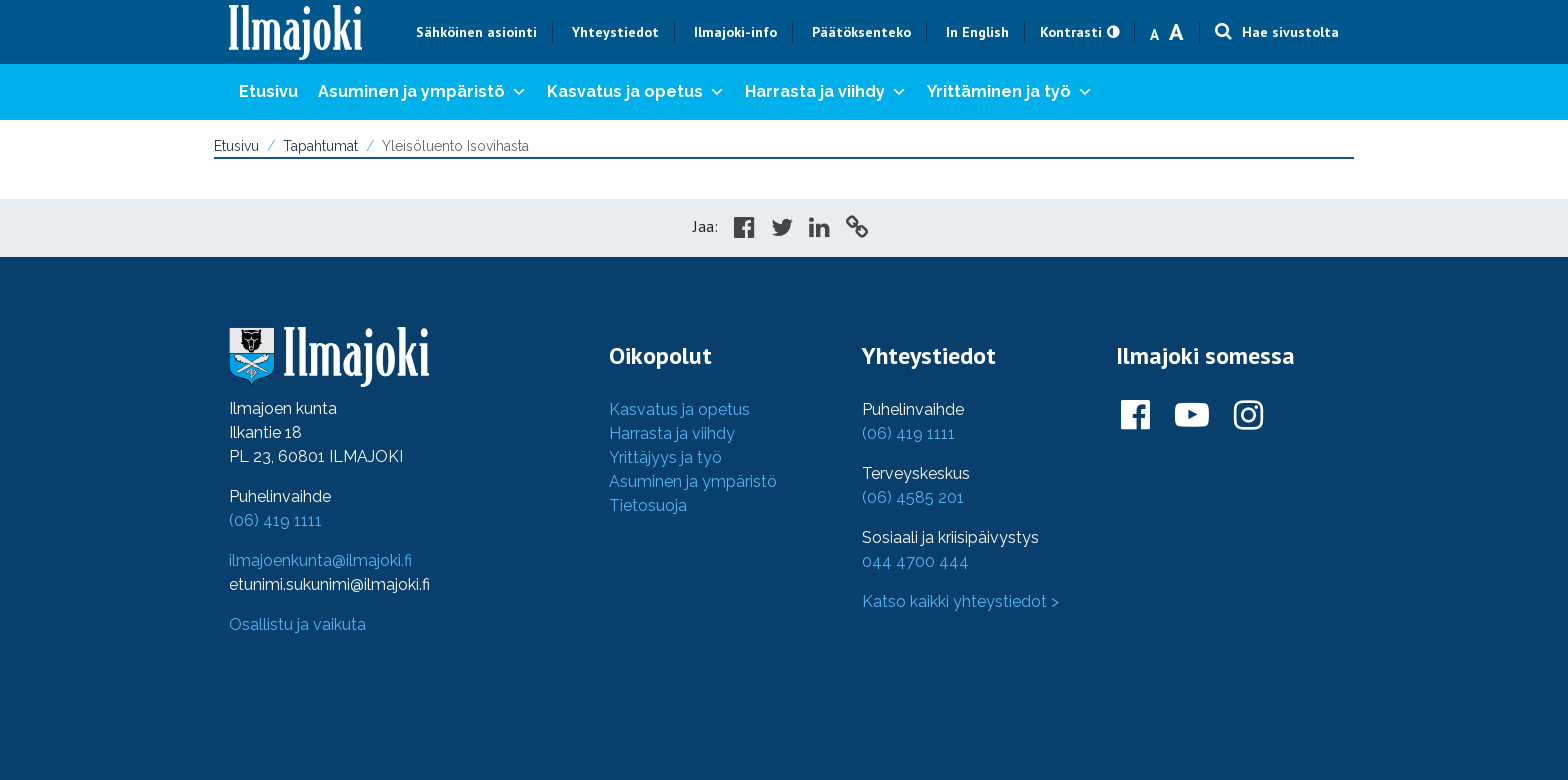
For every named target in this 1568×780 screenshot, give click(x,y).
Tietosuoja (648, 505)
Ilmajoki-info (735, 32)
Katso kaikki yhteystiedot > (960, 601)
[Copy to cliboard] (857, 230)
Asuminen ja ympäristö (422, 92)
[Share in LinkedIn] (819, 230)
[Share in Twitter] (782, 230)
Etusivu (268, 91)
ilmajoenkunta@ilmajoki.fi (320, 560)
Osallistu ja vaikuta (297, 624)
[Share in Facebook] (744, 230)
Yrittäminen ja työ (1010, 92)
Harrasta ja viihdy (826, 92)
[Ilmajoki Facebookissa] (1135, 416)
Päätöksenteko (861, 32)
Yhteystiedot (615, 32)
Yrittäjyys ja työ (665, 457)
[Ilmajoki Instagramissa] (1248, 416)
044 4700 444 (915, 561)
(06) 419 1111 (275, 520)
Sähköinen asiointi (476, 32)
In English (977, 32)
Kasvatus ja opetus (636, 92)
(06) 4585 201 (913, 497)
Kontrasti (1071, 32)
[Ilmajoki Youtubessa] (1192, 416)
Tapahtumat (320, 146)
